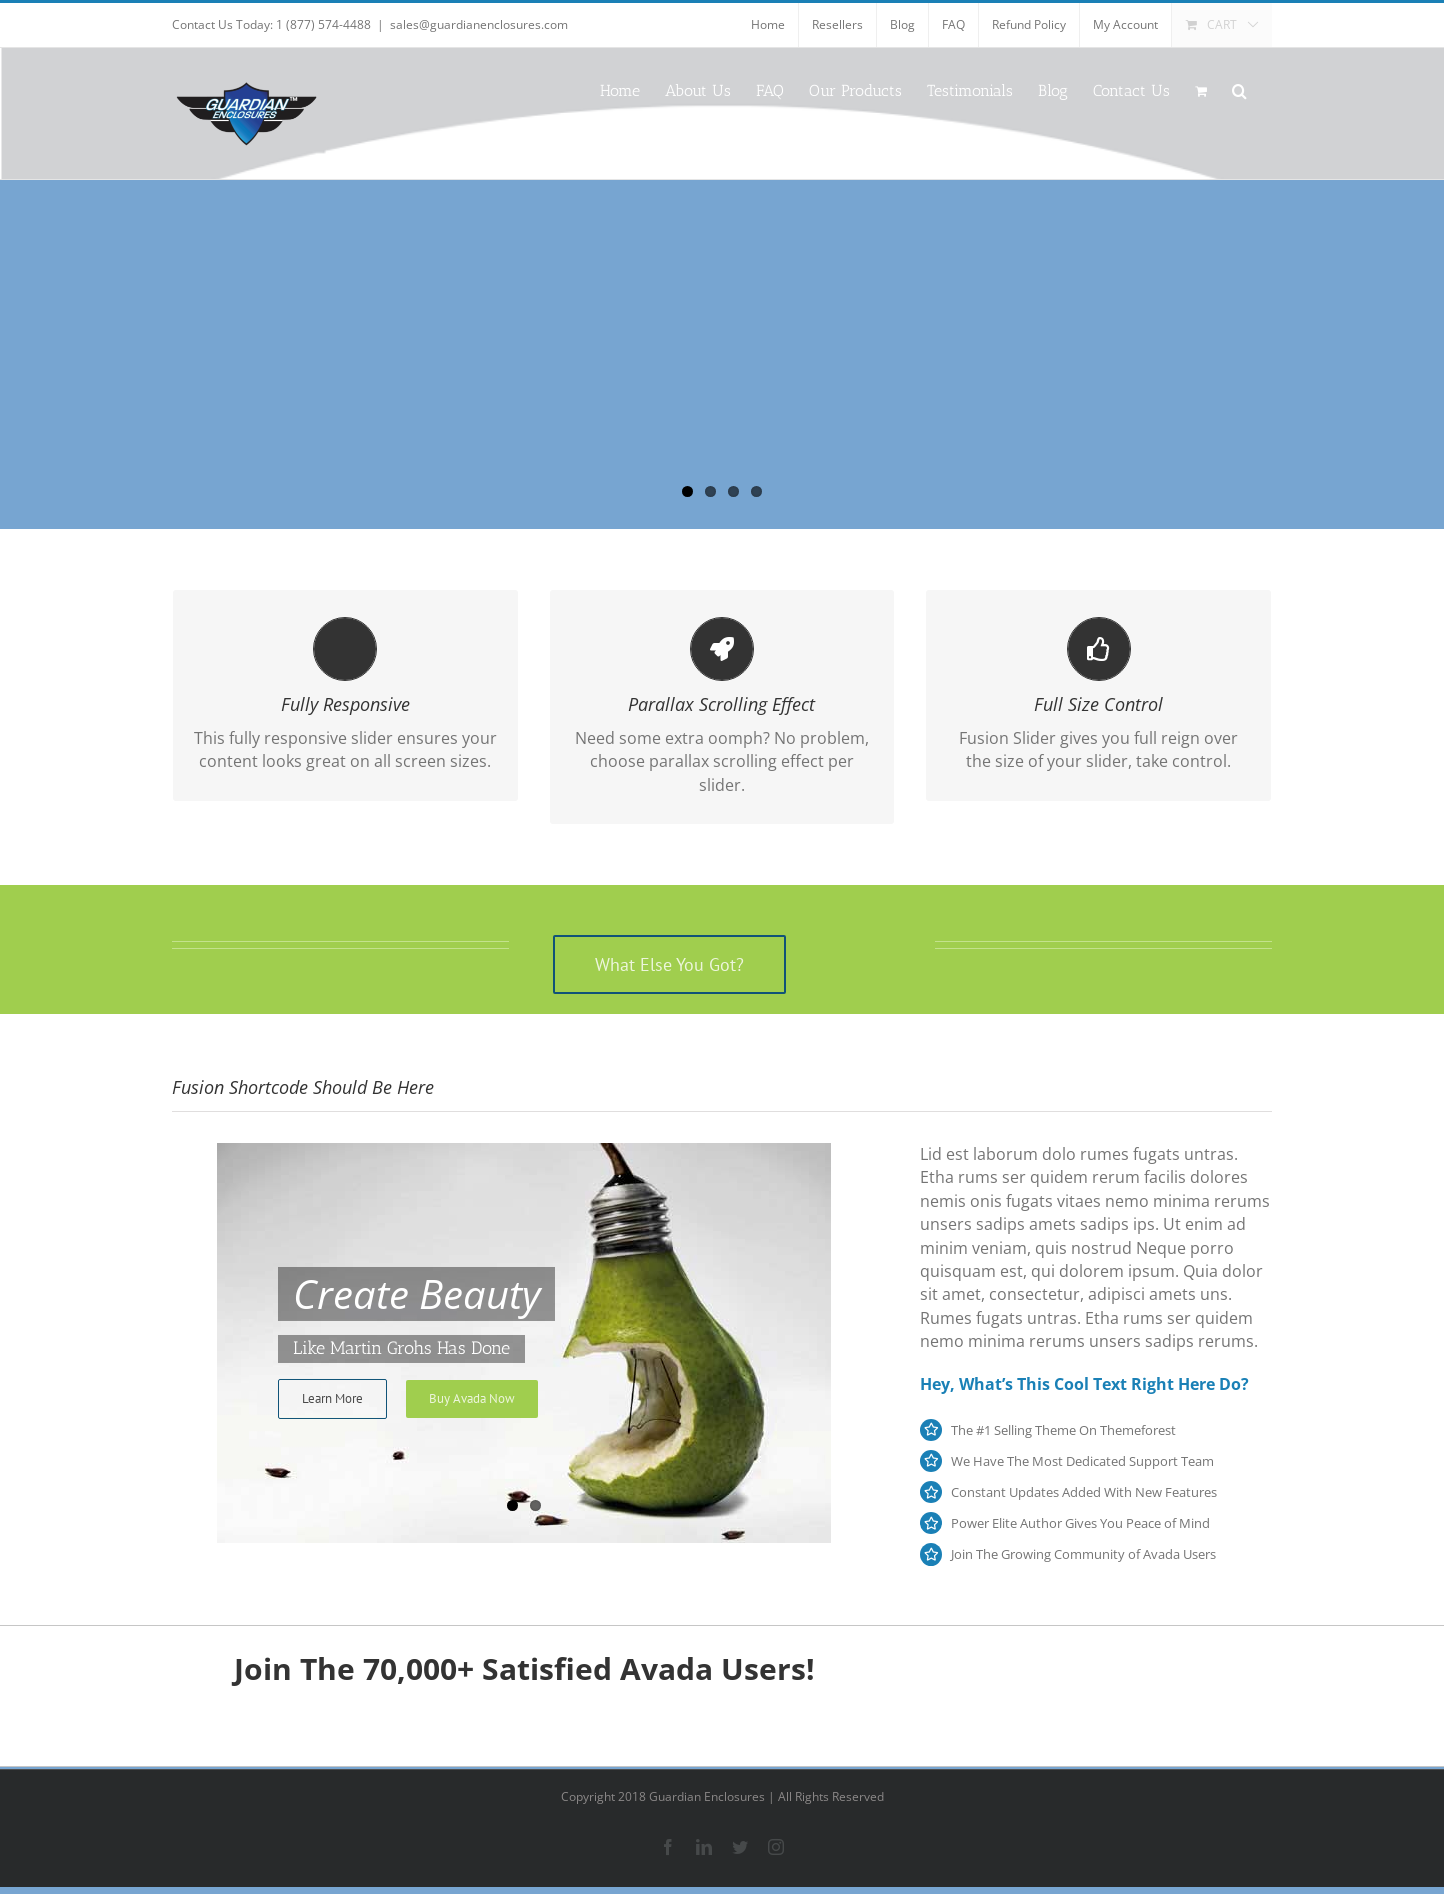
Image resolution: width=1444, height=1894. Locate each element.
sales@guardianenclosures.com (479, 24)
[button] (1239, 89)
